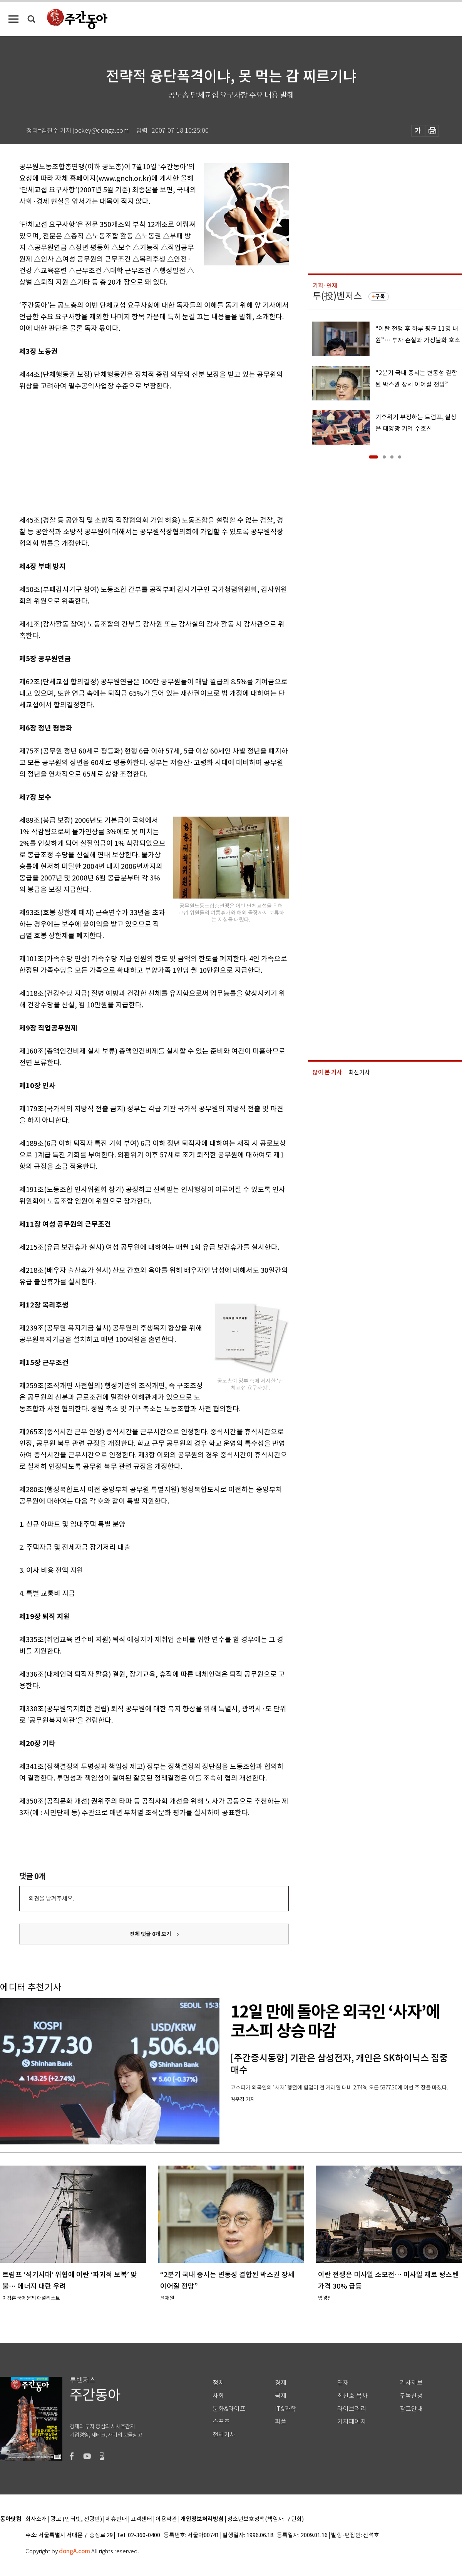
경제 (280, 2382)
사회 (218, 2395)
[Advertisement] (134, 451)
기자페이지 (351, 2421)
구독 (380, 296)
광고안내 (411, 2409)
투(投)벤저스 (337, 296)
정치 (218, 2382)
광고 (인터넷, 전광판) (76, 2519)
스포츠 (221, 2421)
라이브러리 (351, 2409)
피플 (280, 2421)
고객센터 (141, 2519)
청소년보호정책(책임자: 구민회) (265, 2519)
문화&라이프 (229, 2409)
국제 (280, 2395)
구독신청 (411, 2395)
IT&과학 (285, 2409)
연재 (343, 2382)
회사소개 (36, 2519)
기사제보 (411, 2382)
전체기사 (224, 2434)
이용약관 (166, 2519)
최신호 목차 (352, 2395)
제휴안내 (116, 2519)
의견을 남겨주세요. (51, 1898)
